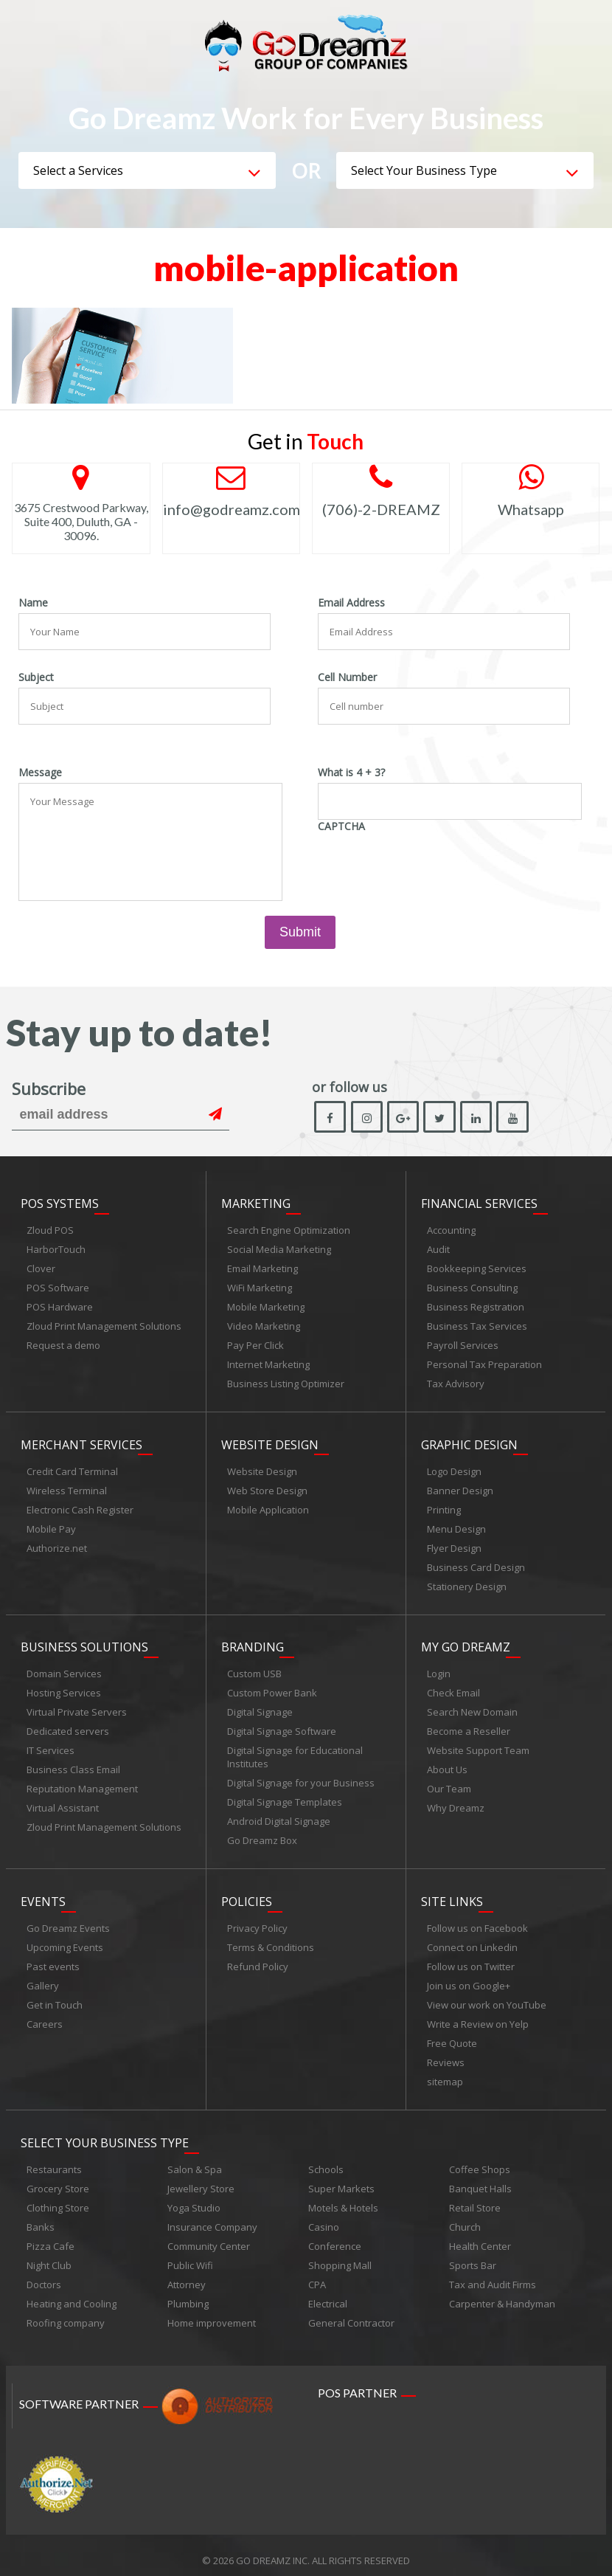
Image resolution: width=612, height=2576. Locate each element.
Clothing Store (58, 2197)
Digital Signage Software (281, 1726)
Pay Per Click (255, 1346)
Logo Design (454, 1469)
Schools (326, 2159)
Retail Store (475, 2197)
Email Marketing (262, 1269)
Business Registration (475, 1307)
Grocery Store (58, 2178)
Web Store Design (267, 1488)
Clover (41, 1269)
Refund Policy (257, 1959)
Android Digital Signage (278, 1816)
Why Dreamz (455, 1803)
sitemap (445, 2074)
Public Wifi (190, 2255)
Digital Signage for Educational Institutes (295, 1752)
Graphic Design (469, 1442)
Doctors (44, 2274)
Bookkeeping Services (476, 1269)
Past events (53, 1959)
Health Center (480, 2235)
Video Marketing (263, 1326)
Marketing (256, 1204)
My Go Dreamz (465, 1642)
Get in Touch (55, 1997)
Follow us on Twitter (471, 1959)
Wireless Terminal (67, 1488)
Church (465, 2216)
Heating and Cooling (72, 2293)
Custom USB (254, 1669)
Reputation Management (82, 1784)
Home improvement (211, 2312)
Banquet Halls (480, 2178)
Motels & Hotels (343, 2197)
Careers (45, 2016)
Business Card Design (476, 1565)
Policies (246, 1894)
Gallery (43, 1978)
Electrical (327, 2293)
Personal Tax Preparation (484, 1365)
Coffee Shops (479, 2159)
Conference (334, 2235)
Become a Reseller (468, 1726)
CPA (317, 2274)
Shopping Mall (340, 2255)
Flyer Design (454, 1546)
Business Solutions (84, 1642)
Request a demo (63, 1346)
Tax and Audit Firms (492, 2274)
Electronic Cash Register (80, 1507)
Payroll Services (462, 1346)
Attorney (186, 2274)
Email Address (351, 603)
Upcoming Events (65, 1940)
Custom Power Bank (272, 1688)
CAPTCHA (341, 826)
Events (43, 1894)
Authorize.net (57, 1546)
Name (33, 603)
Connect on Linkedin (472, 1940)
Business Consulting (472, 1288)
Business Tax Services (477, 1326)
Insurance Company (212, 2216)
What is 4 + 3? (351, 772)
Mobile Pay (51, 1526)
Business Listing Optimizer (285, 1384)
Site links (452, 1894)
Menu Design (456, 1526)
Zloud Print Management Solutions (104, 1326)
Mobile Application (268, 1507)
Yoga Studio (193, 2197)
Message (40, 772)
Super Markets (341, 2178)
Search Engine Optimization (288, 1230)
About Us (447, 1765)
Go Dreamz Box (262, 1836)
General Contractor (351, 2312)
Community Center (208, 2235)
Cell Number (347, 677)
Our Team (449, 1784)
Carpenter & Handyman (502, 2293)
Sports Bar (472, 2255)
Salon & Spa (194, 2159)
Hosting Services (64, 1688)
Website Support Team (478, 1746)
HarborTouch (56, 1250)
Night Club (49, 2255)
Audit (438, 1250)
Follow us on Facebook (477, 1920)
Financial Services (479, 1204)
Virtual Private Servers (77, 1707)
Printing (444, 1507)
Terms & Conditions (270, 1940)
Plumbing (188, 2293)
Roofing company (66, 2312)
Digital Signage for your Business (301, 1778)
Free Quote (452, 2036)
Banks (41, 2216)
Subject (36, 677)
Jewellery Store (200, 2178)
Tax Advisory (455, 1384)
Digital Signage (260, 1707)
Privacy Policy (257, 1920)
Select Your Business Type (105, 2132)
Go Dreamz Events (68, 1920)
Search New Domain (472, 1707)
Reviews (446, 2055)
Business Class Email (73, 1765)
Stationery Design (467, 1584)
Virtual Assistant (63, 1803)
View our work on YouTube (486, 1997)
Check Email (453, 1688)
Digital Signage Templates (284, 1797)
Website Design (270, 1442)
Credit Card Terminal (72, 1469)
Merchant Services (81, 1442)
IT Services (50, 1746)
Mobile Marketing (266, 1307)
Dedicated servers (68, 1726)
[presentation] (430, 865)
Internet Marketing (268, 1365)
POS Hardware (60, 1307)
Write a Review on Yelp (478, 2016)
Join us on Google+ (468, 1978)
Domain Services (64, 1669)
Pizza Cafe (50, 2235)
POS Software (58, 1288)
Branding (252, 1642)
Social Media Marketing (279, 1250)
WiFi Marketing (259, 1288)
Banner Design (460, 1488)
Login (439, 1669)
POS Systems (60, 1204)
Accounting (451, 1230)
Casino (323, 2216)
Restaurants (54, 2159)
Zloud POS (50, 1230)
